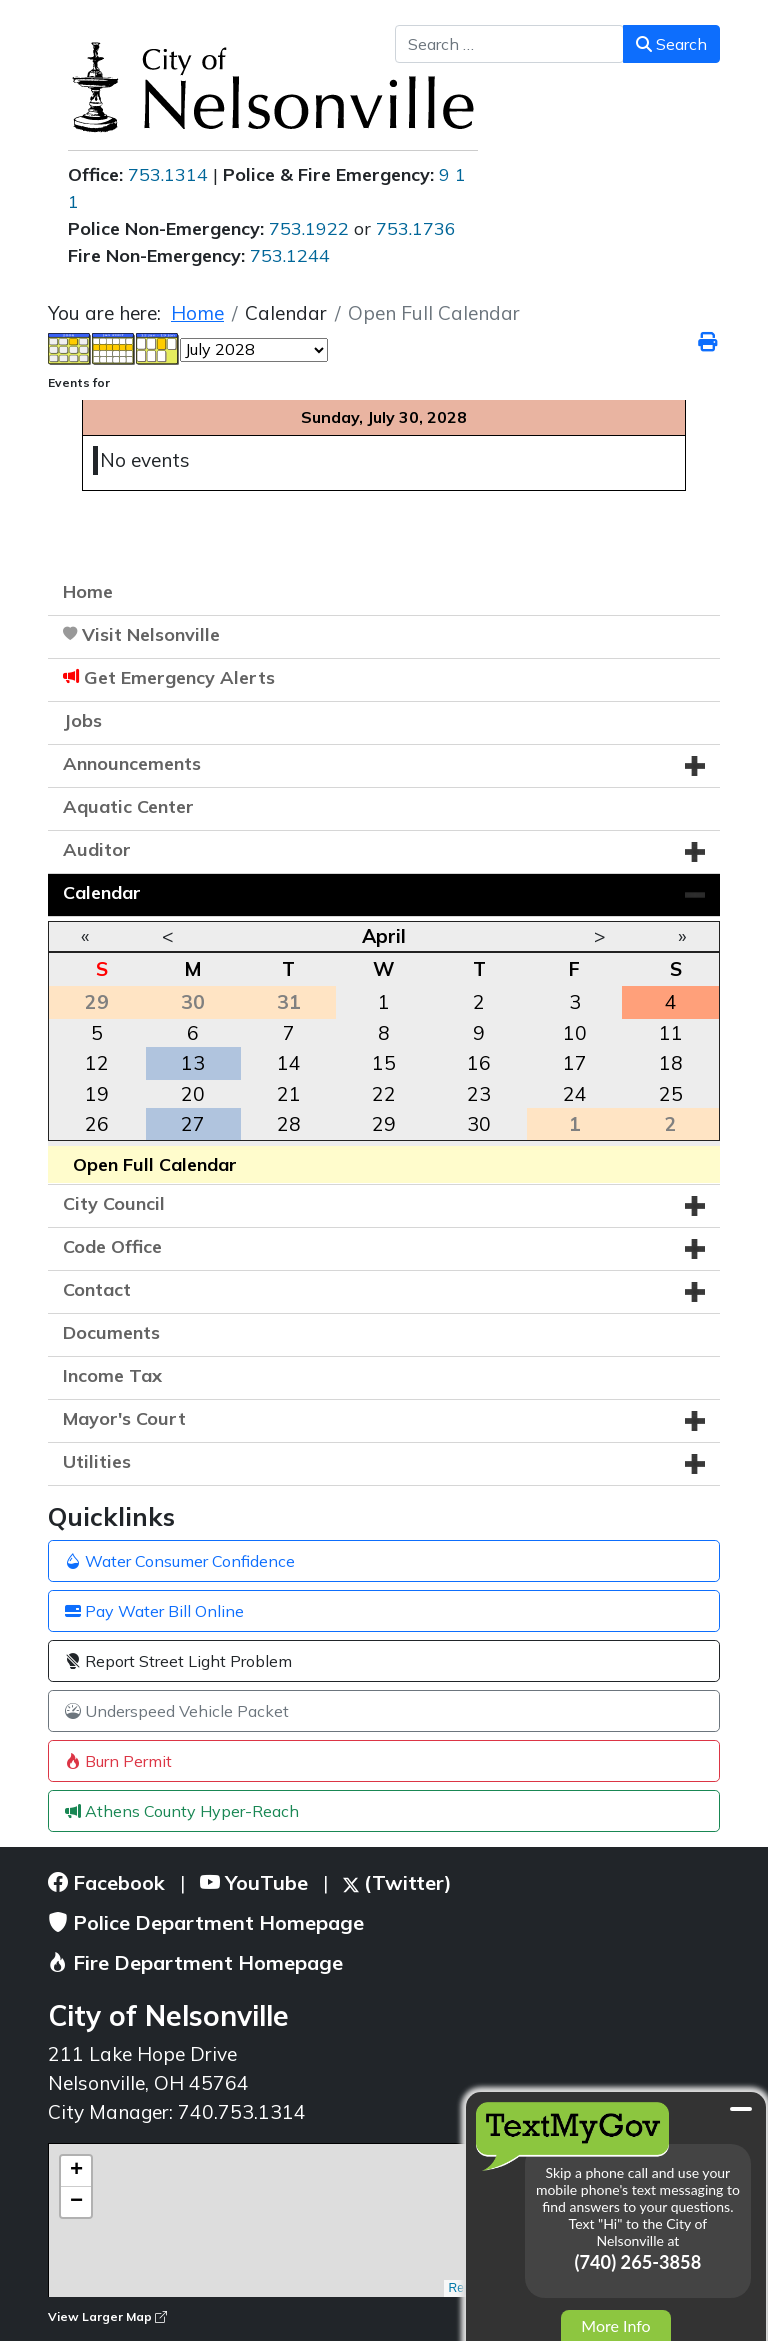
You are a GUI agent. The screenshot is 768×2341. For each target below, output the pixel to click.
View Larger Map (107, 2316)
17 (575, 1063)
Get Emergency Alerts (179, 677)
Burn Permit (118, 1761)
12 (97, 1063)
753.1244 (290, 255)
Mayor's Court (124, 1418)
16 (479, 1063)
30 (479, 1124)
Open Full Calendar (155, 1164)
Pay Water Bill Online (154, 1611)
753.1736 (416, 228)
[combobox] (509, 44)
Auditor (97, 849)
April (384, 936)
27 (193, 1124)
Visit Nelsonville (151, 634)
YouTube (254, 1882)
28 (289, 1124)
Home (88, 591)
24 (575, 1094)
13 (193, 1063)
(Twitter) (397, 1882)
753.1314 (168, 174)
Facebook (106, 1882)
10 (575, 1033)
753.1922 (309, 228)
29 (384, 1124)
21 (289, 1094)
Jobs (82, 720)
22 (384, 1094)
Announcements (132, 763)
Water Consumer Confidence (180, 1561)
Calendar (102, 892)
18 (671, 1063)
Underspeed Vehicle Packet (177, 1711)
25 (671, 1094)
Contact (97, 1289)
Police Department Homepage (206, 1922)
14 (289, 1063)
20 (193, 1094)
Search (671, 44)
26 (97, 1124)
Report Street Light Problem (178, 1661)
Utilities (97, 1461)
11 (671, 1033)
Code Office (112, 1246)
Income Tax (112, 1375)
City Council (114, 1203)
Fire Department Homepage (195, 1962)
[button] (695, 766)
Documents (111, 1332)
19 (97, 1094)
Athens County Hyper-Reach (182, 1811)
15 (384, 1063)
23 (479, 1094)
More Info (615, 2325)
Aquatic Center (128, 806)
